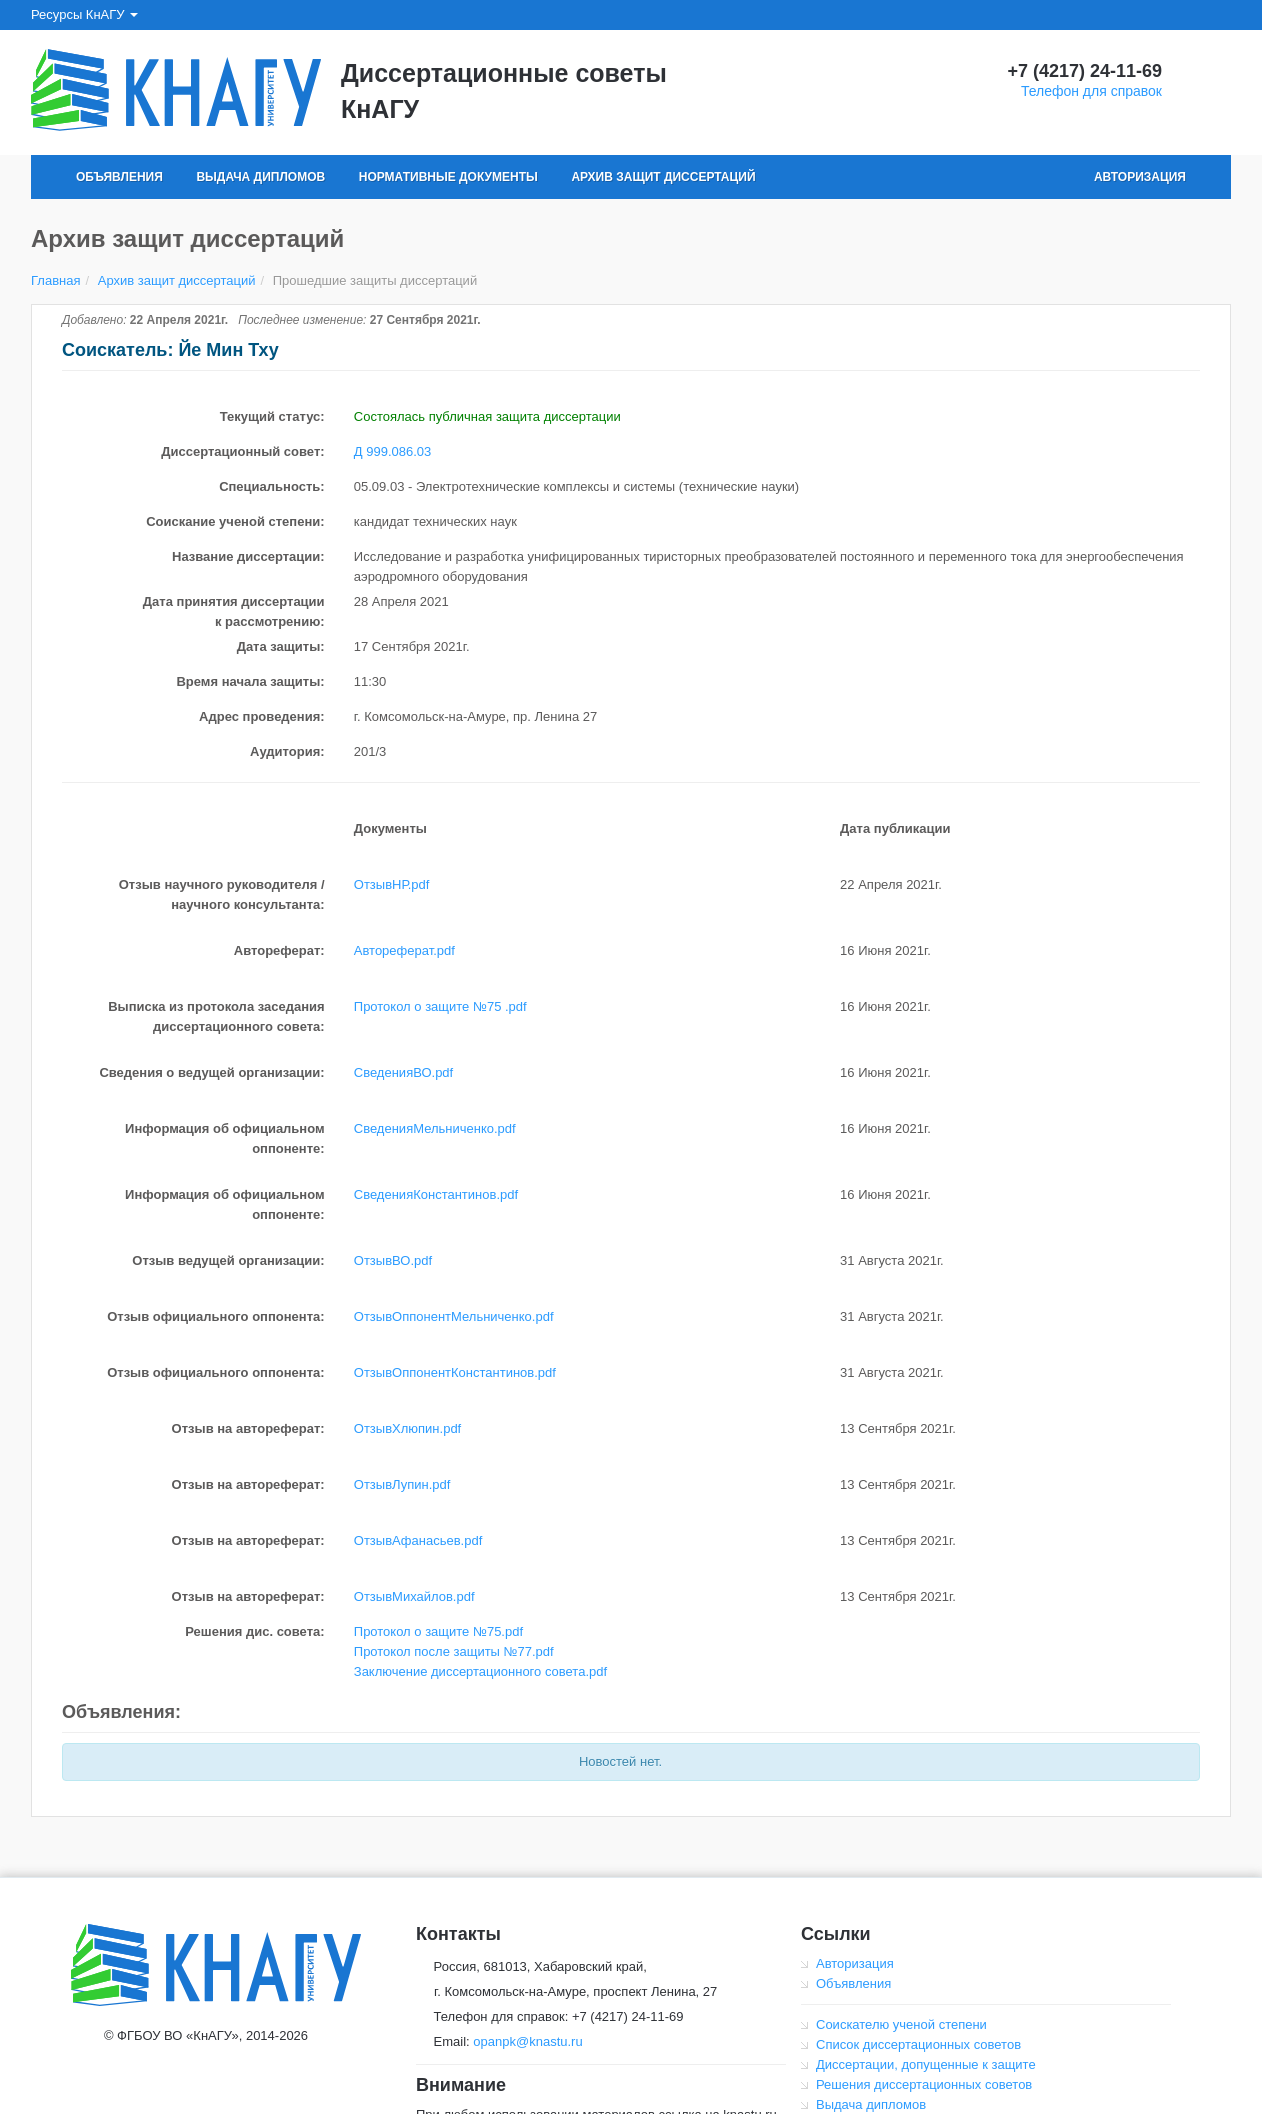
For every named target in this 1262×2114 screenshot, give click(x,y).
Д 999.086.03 (392, 451)
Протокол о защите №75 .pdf (440, 1006)
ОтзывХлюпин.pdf (407, 1428)
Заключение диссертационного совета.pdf (480, 1671)
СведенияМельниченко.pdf (435, 1128)
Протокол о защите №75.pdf (438, 1631)
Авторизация (1140, 177)
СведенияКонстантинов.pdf (436, 1194)
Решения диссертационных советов (924, 2084)
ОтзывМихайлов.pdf (414, 1596)
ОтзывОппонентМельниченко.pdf (454, 1316)
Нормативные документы (448, 177)
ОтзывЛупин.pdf (402, 1484)
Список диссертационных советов (918, 2044)
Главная (55, 280)
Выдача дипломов (260, 177)
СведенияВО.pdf (403, 1072)
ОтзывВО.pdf (393, 1260)
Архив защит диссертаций (663, 177)
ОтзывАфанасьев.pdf (418, 1540)
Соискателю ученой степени (901, 2024)
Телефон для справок (1091, 91)
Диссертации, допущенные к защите (926, 2064)
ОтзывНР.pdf (392, 884)
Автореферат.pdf (404, 950)
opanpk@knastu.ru (527, 2041)
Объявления (119, 177)
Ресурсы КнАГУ (84, 14)
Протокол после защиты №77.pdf (454, 1651)
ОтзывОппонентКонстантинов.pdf (455, 1372)
